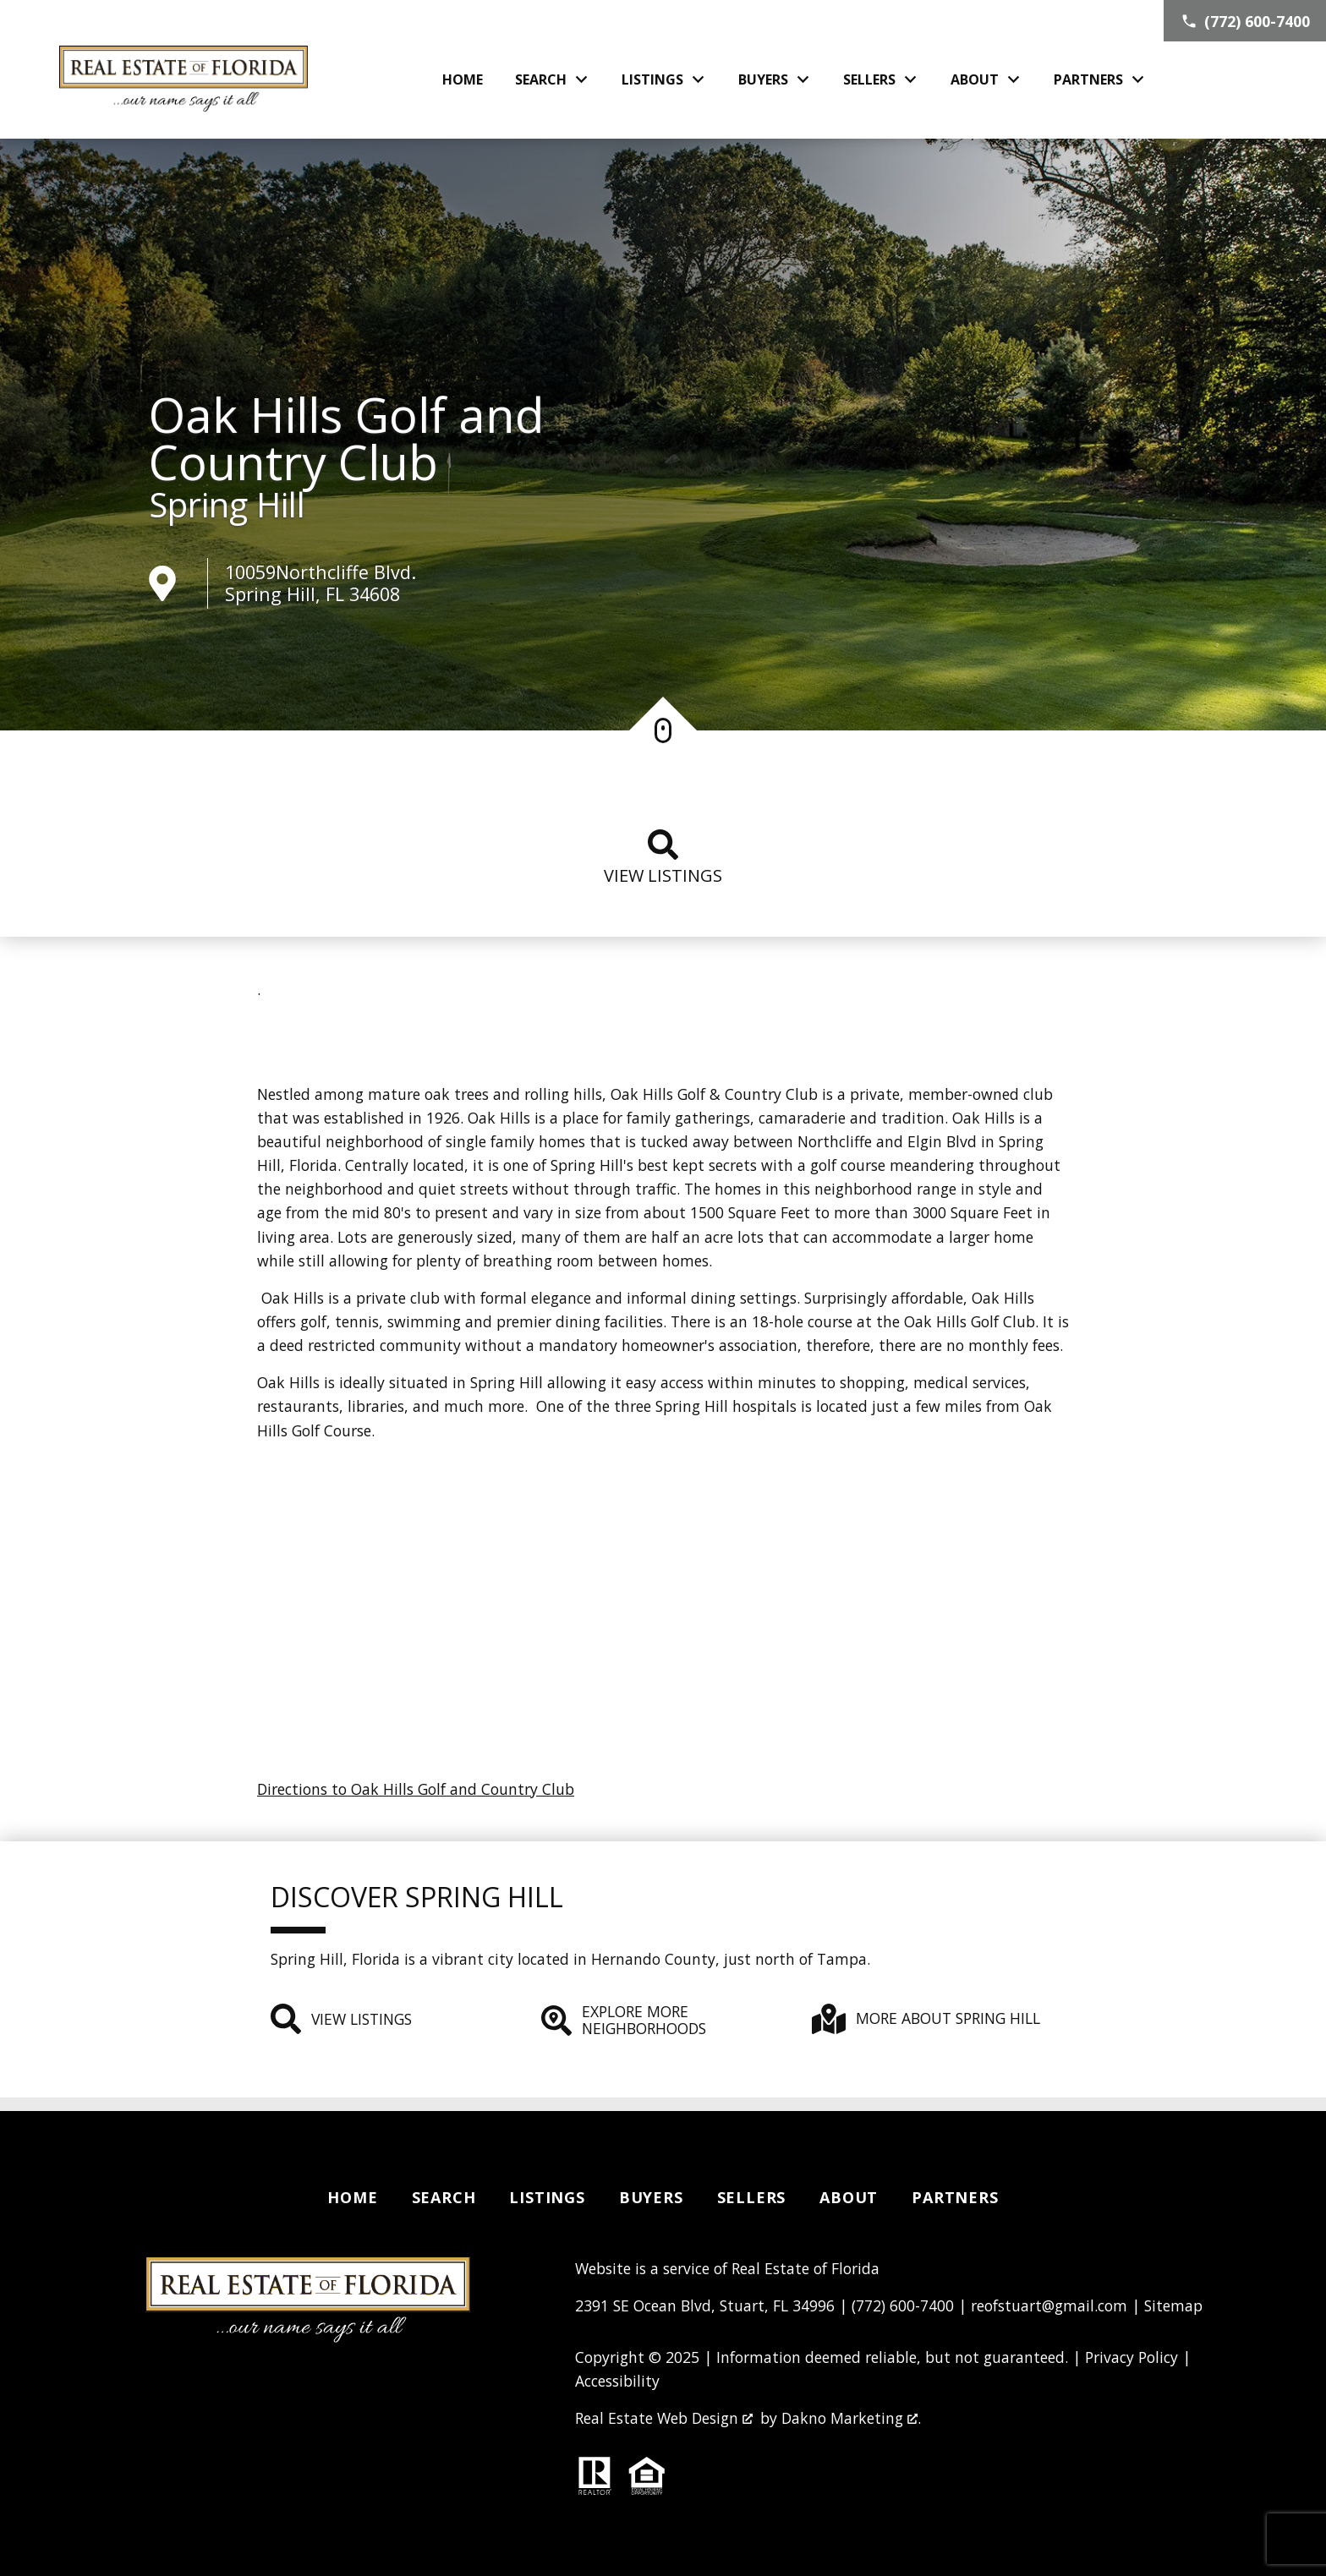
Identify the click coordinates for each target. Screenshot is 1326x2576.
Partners (955, 2197)
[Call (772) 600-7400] (1245, 20)
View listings (663, 858)
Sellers (751, 2197)
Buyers (651, 2197)
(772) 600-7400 (903, 2305)
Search (444, 2197)
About (848, 2197)
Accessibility (617, 2381)
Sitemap (1173, 2305)
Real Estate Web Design (664, 2418)
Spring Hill (227, 504)
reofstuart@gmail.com (1049, 2305)
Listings (546, 2197)
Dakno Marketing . (851, 2418)
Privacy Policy (1131, 2357)
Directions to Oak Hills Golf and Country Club (415, 1789)
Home (462, 79)
